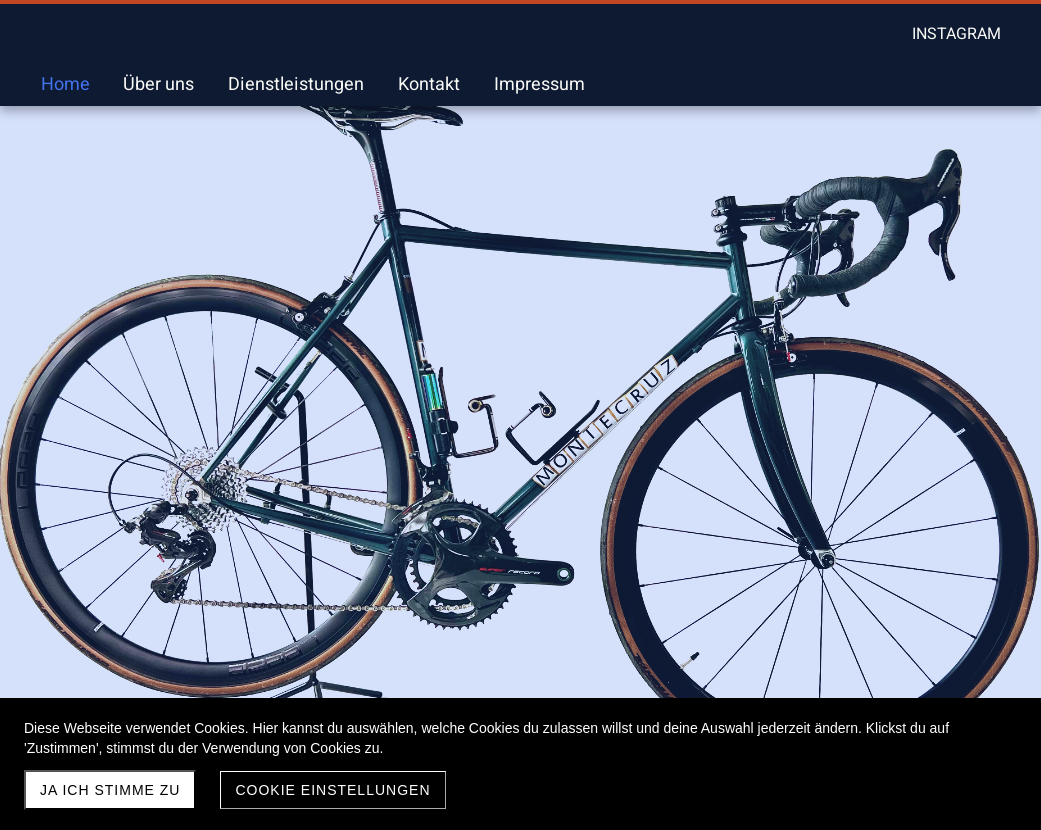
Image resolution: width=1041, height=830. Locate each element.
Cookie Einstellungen (332, 790)
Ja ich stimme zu (110, 790)
